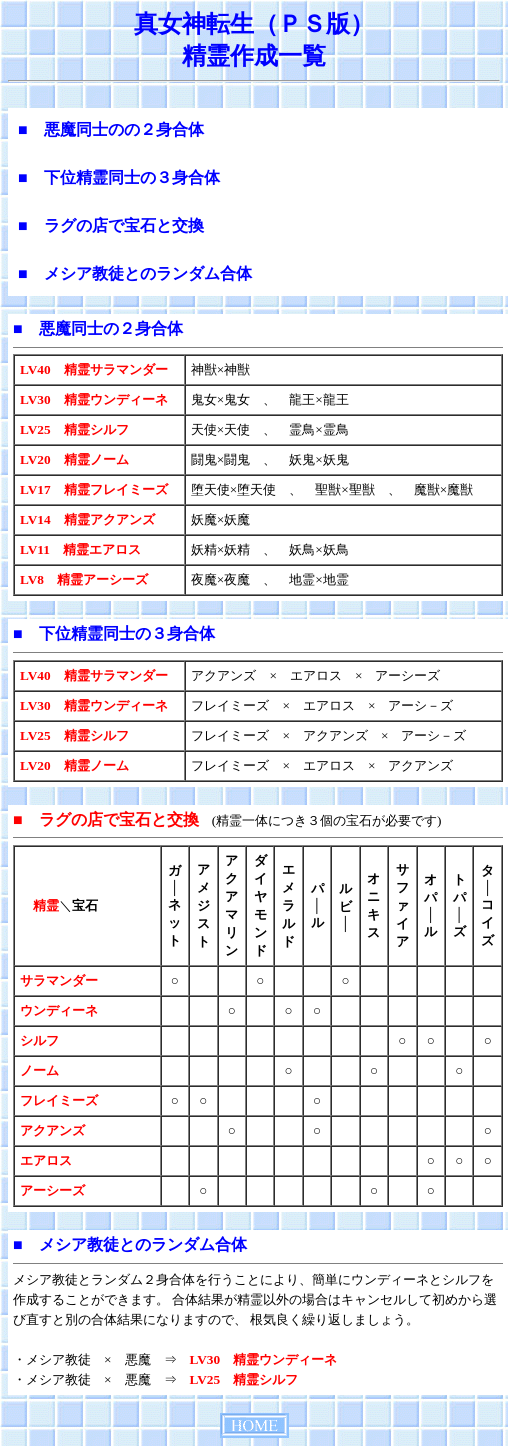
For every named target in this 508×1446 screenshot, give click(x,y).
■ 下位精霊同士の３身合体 (119, 177)
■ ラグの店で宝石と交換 (111, 225)
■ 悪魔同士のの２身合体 (111, 129)
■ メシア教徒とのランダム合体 (135, 273)
